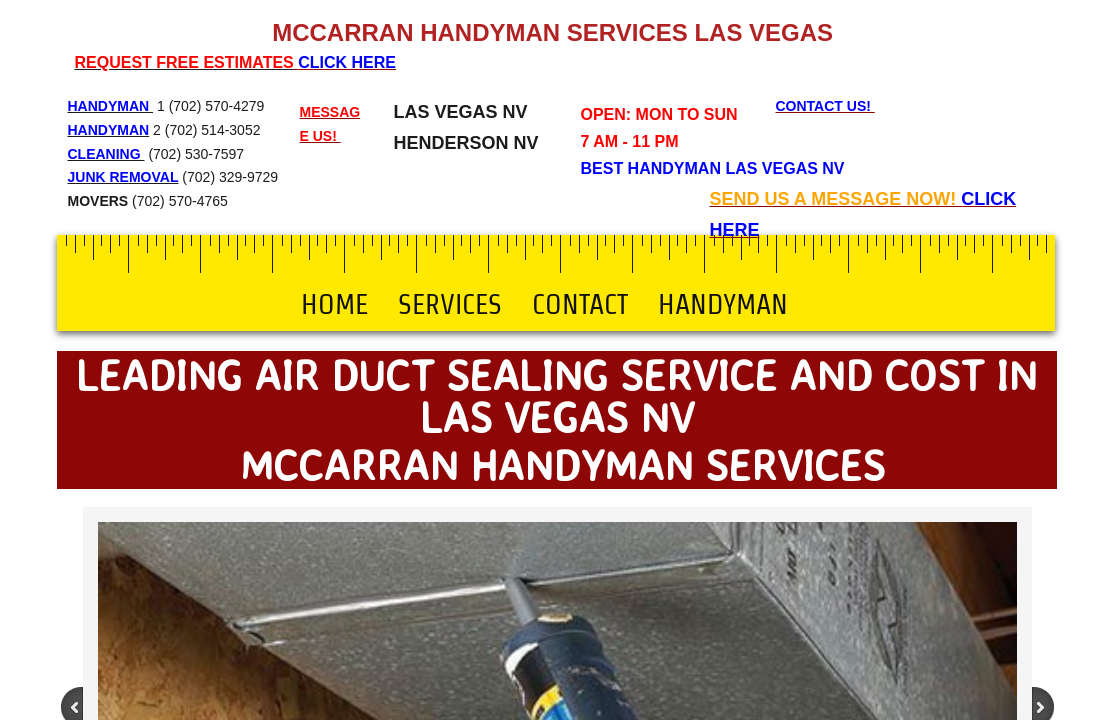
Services (450, 304)
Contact (580, 304)
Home (334, 304)
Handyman (723, 304)
